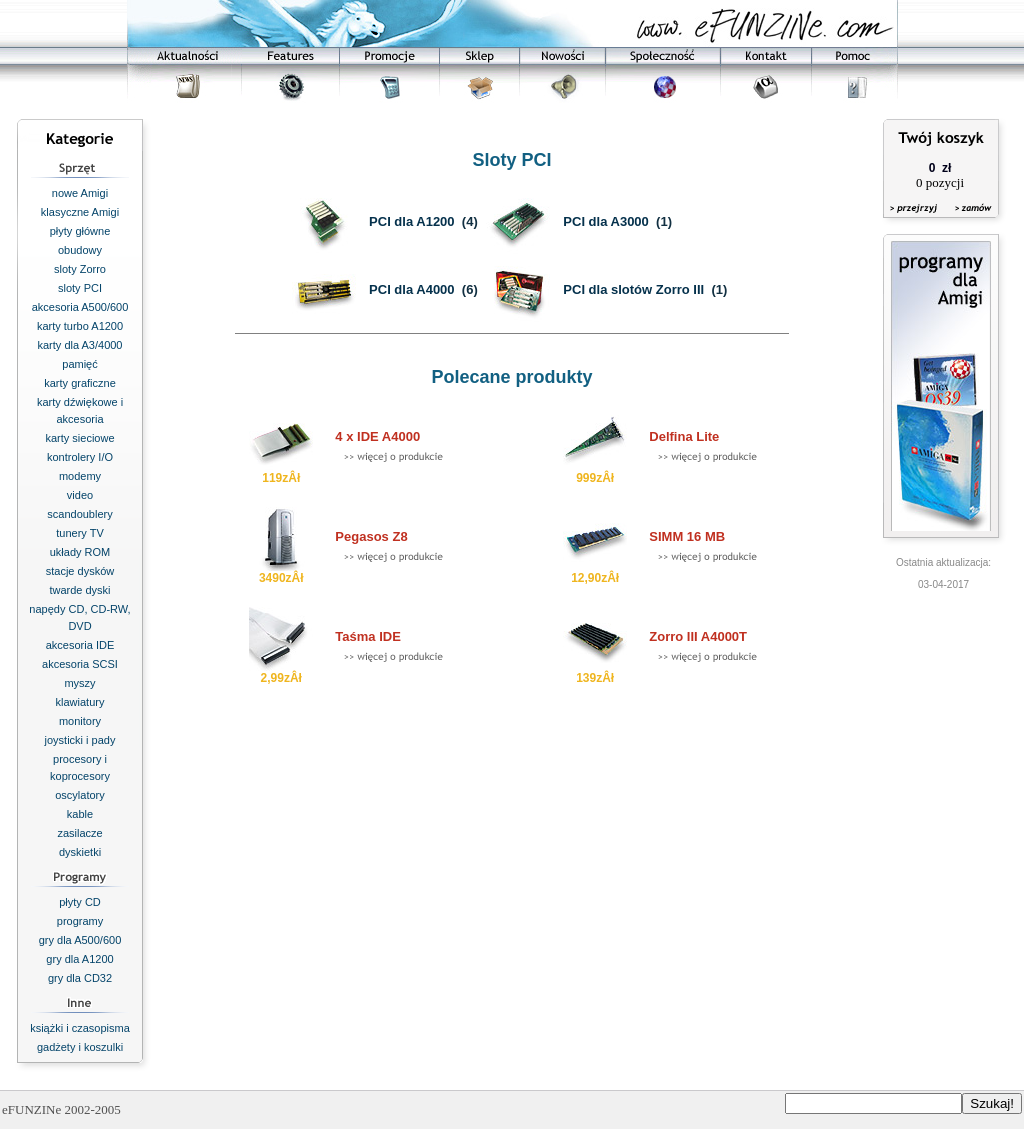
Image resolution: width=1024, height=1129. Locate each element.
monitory (80, 721)
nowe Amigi (80, 193)
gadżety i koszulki (80, 1047)
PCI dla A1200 (412, 221)
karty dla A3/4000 (79, 345)
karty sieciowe (79, 438)
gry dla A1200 (79, 959)
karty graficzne (80, 383)
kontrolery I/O (80, 457)
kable (80, 814)
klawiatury (80, 702)
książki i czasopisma (80, 1028)
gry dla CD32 (80, 978)
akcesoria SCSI (80, 664)
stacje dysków (80, 571)
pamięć (79, 364)
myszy (79, 683)
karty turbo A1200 (80, 326)
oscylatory (80, 795)
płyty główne (80, 231)
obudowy (80, 250)
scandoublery (79, 514)
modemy (80, 476)
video (80, 495)
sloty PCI (80, 288)
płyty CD (80, 902)
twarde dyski (79, 590)
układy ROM (80, 552)
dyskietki (80, 852)
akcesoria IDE (80, 645)
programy (80, 921)
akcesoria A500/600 (80, 307)
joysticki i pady (80, 740)
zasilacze (79, 833)
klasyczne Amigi (80, 212)
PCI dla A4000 (412, 289)
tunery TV (80, 533)
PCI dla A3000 (606, 221)
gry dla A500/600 (80, 940)
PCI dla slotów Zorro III (633, 289)
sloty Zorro (80, 269)
